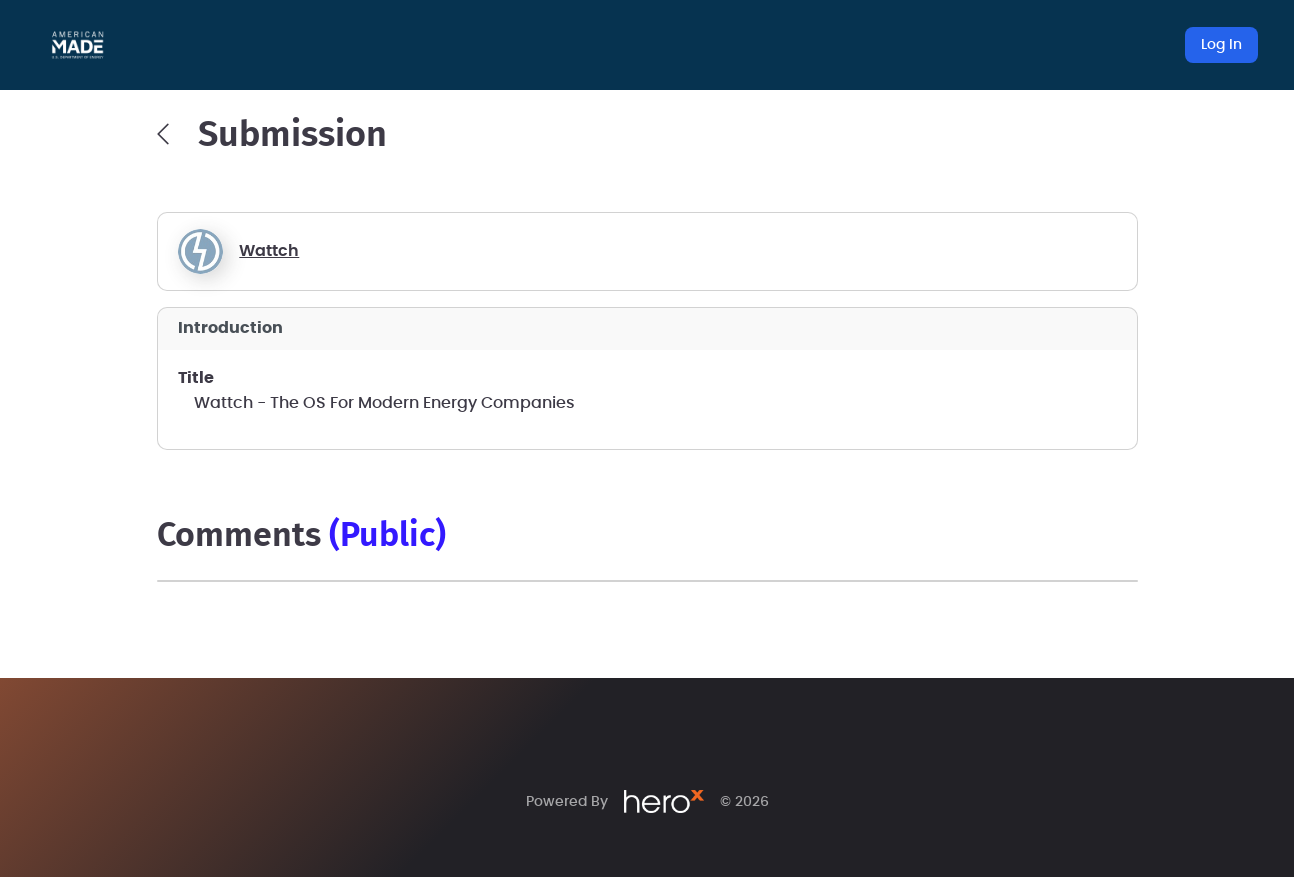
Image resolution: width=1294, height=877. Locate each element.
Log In (1221, 45)
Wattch (269, 251)
